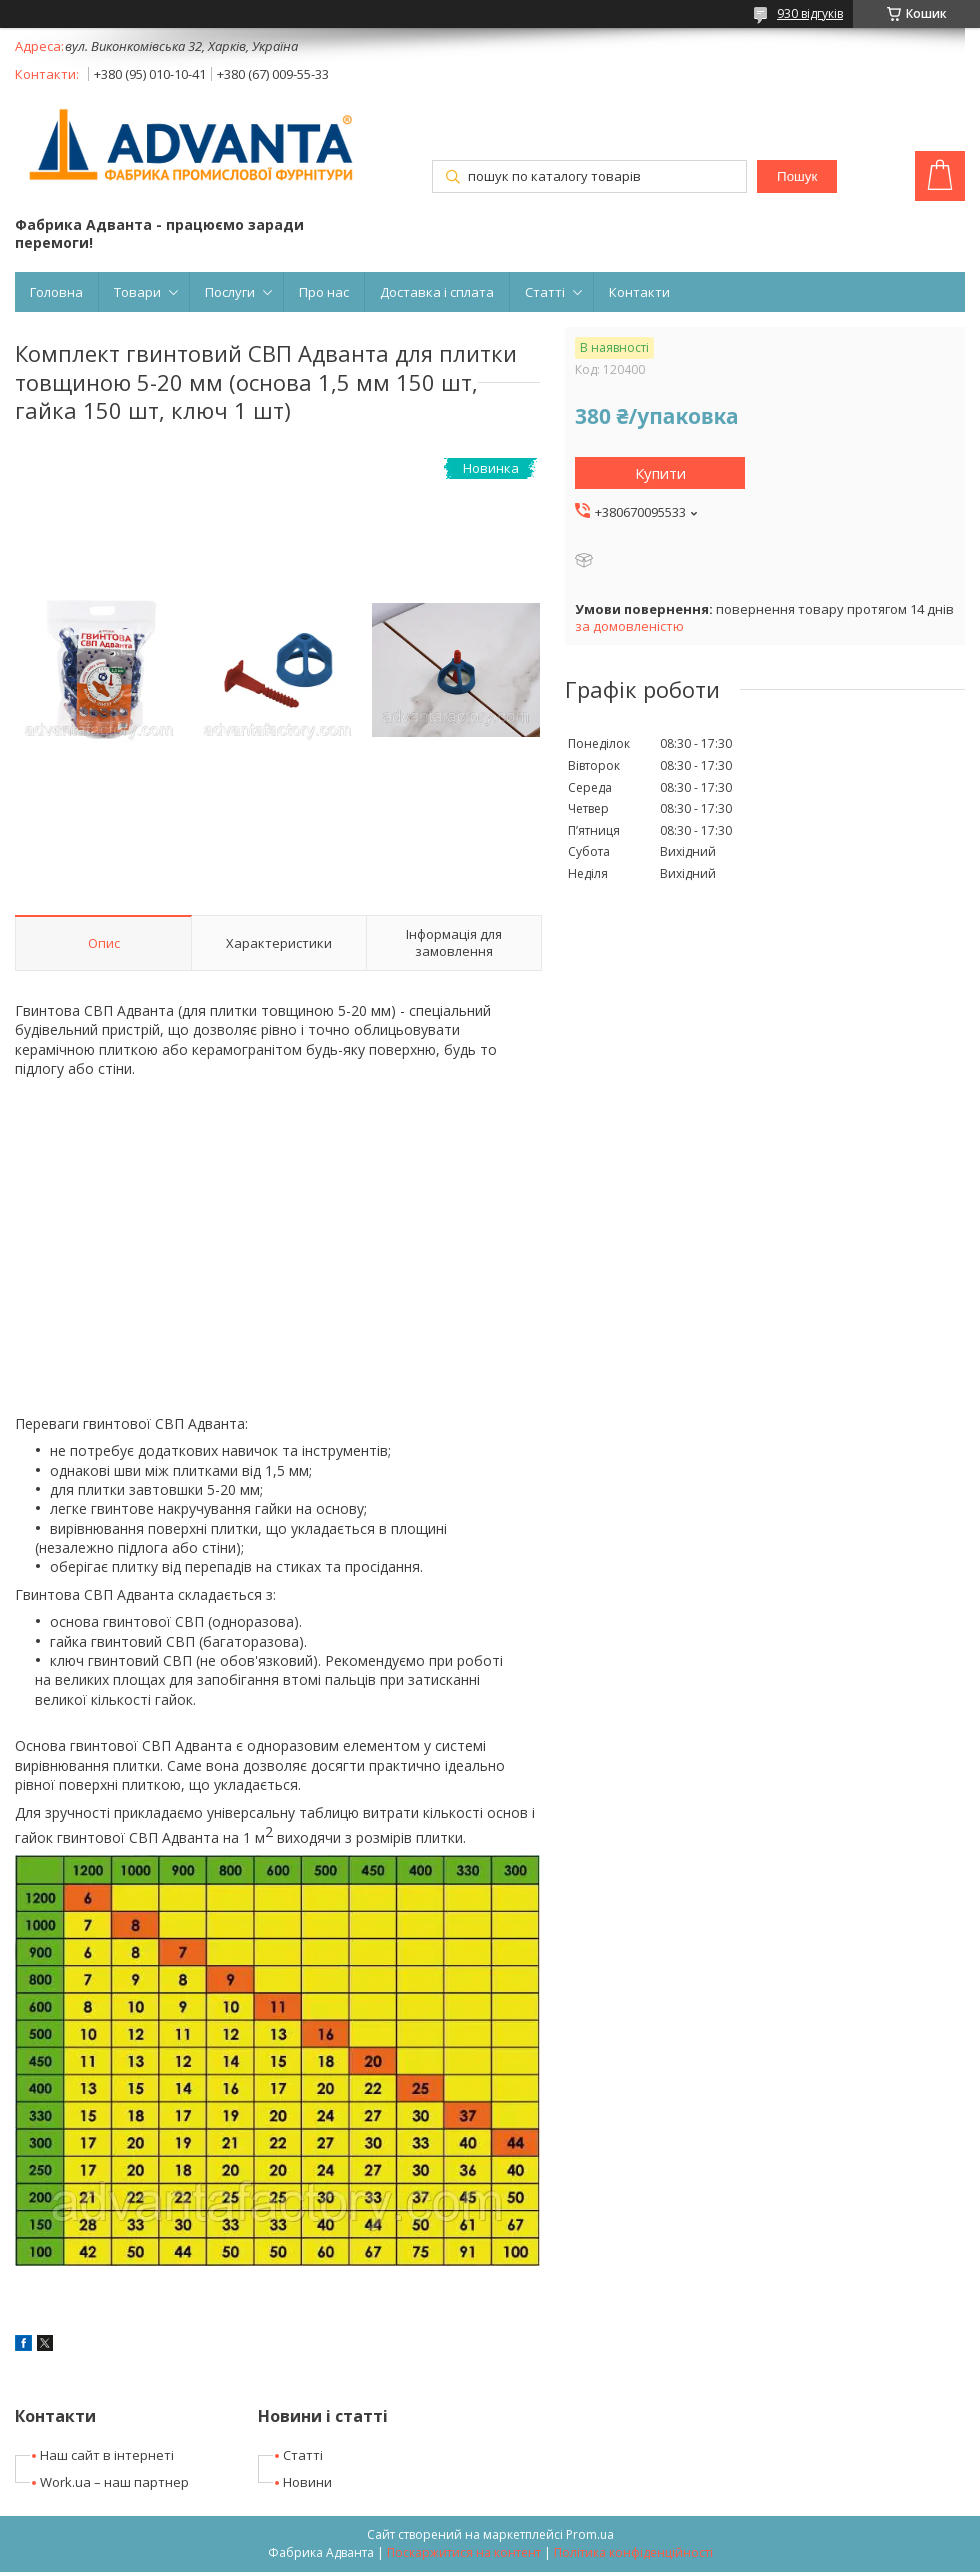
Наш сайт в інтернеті (107, 2455)
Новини (307, 2482)
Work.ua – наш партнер (114, 2482)
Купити (660, 473)
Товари (137, 292)
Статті (545, 292)
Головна (56, 292)
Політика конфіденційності (633, 2552)
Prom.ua (590, 2534)
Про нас (324, 292)
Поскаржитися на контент (464, 2552)
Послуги (230, 292)
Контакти (639, 292)
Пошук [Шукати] (797, 176)
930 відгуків (810, 13)
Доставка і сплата (437, 292)
